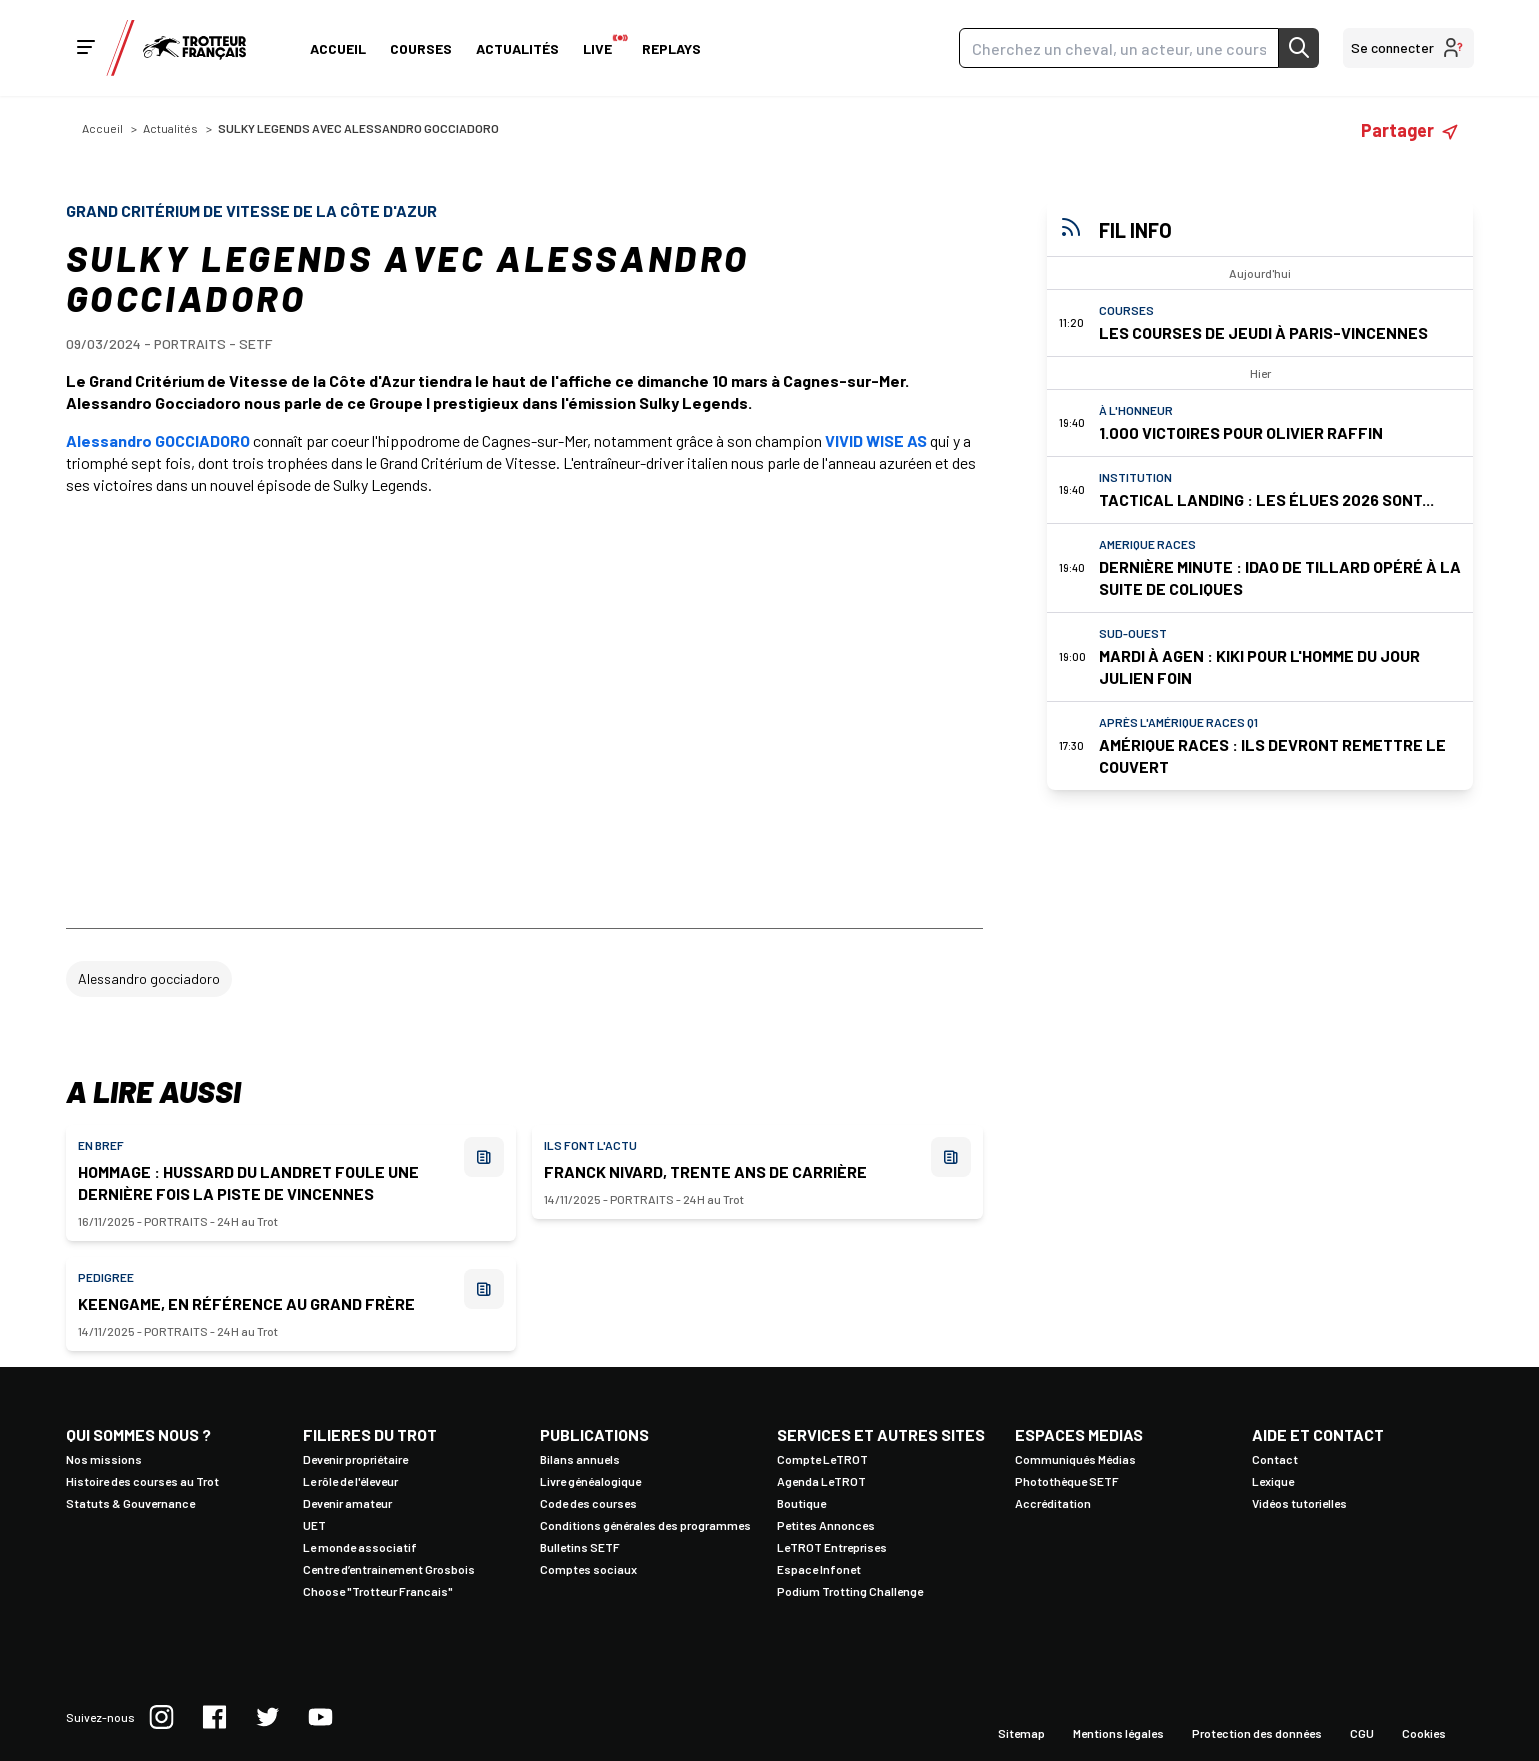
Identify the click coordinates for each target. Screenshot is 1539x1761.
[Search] (1119, 48)
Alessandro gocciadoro (149, 978)
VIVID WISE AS (876, 440)
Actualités (517, 48)
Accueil (338, 48)
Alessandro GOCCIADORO (158, 440)
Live (600, 44)
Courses (421, 48)
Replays (671, 48)
